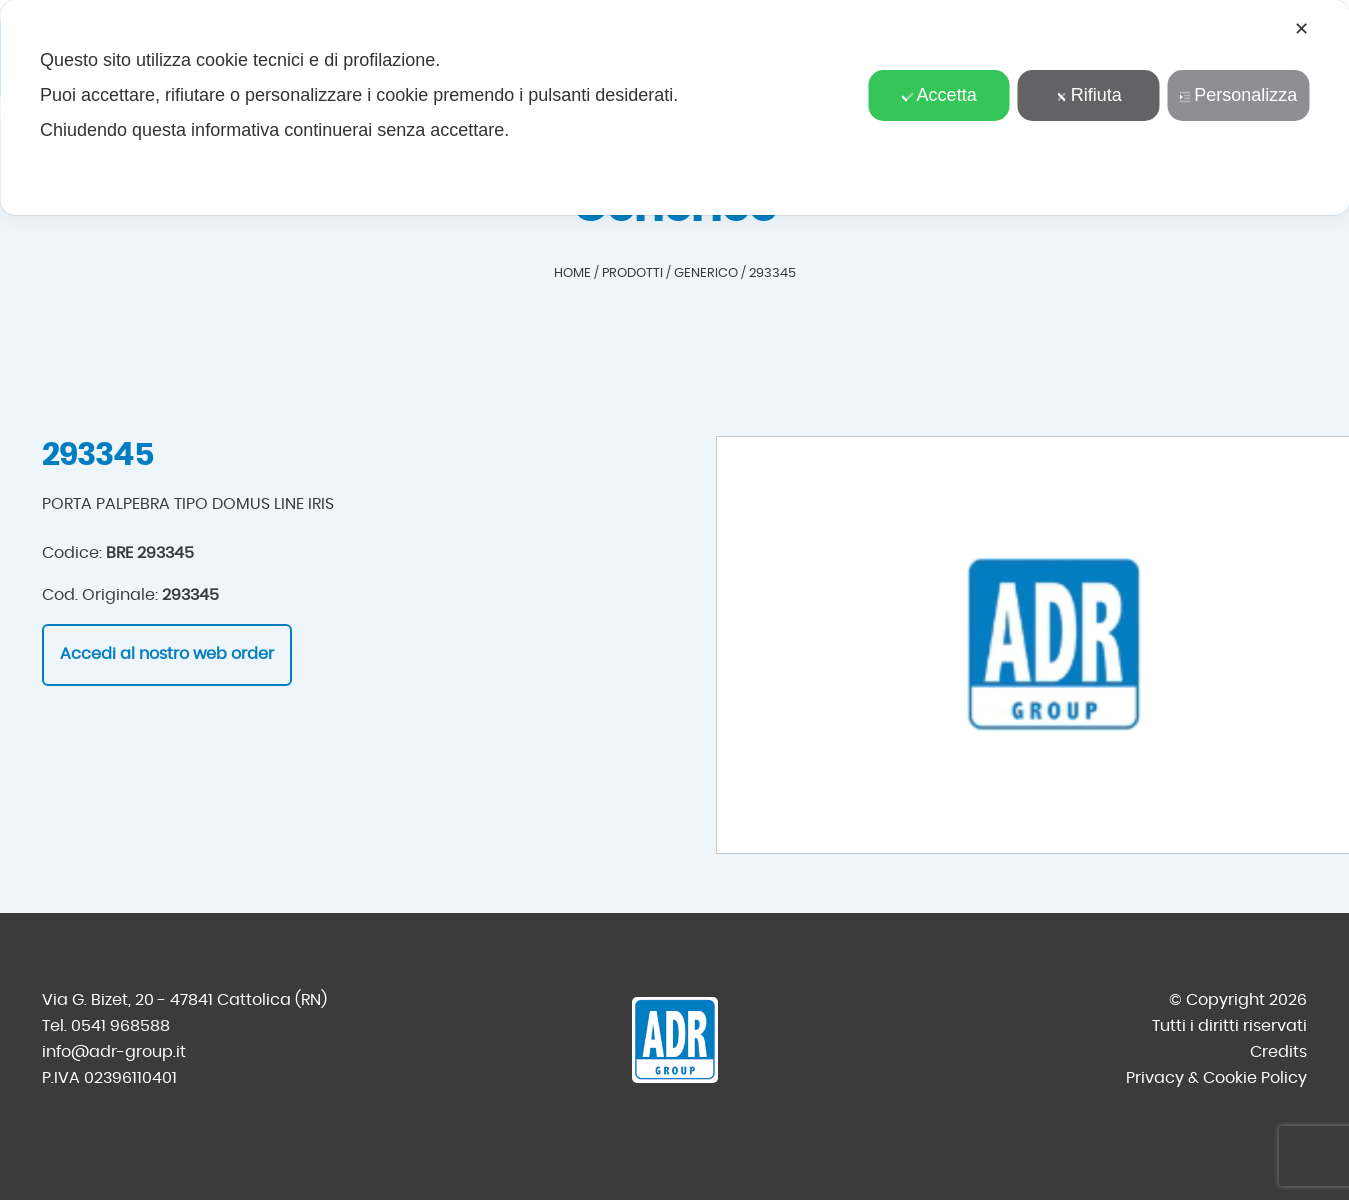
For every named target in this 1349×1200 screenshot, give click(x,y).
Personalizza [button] (1238, 95)
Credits (1278, 1052)
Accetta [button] (939, 95)
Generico (706, 273)
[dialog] (674, 107)
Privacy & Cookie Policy (1216, 1078)
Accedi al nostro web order (167, 654)
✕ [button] (1301, 29)
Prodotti (632, 273)
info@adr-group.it (114, 1052)
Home (572, 273)
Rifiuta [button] (1089, 95)
